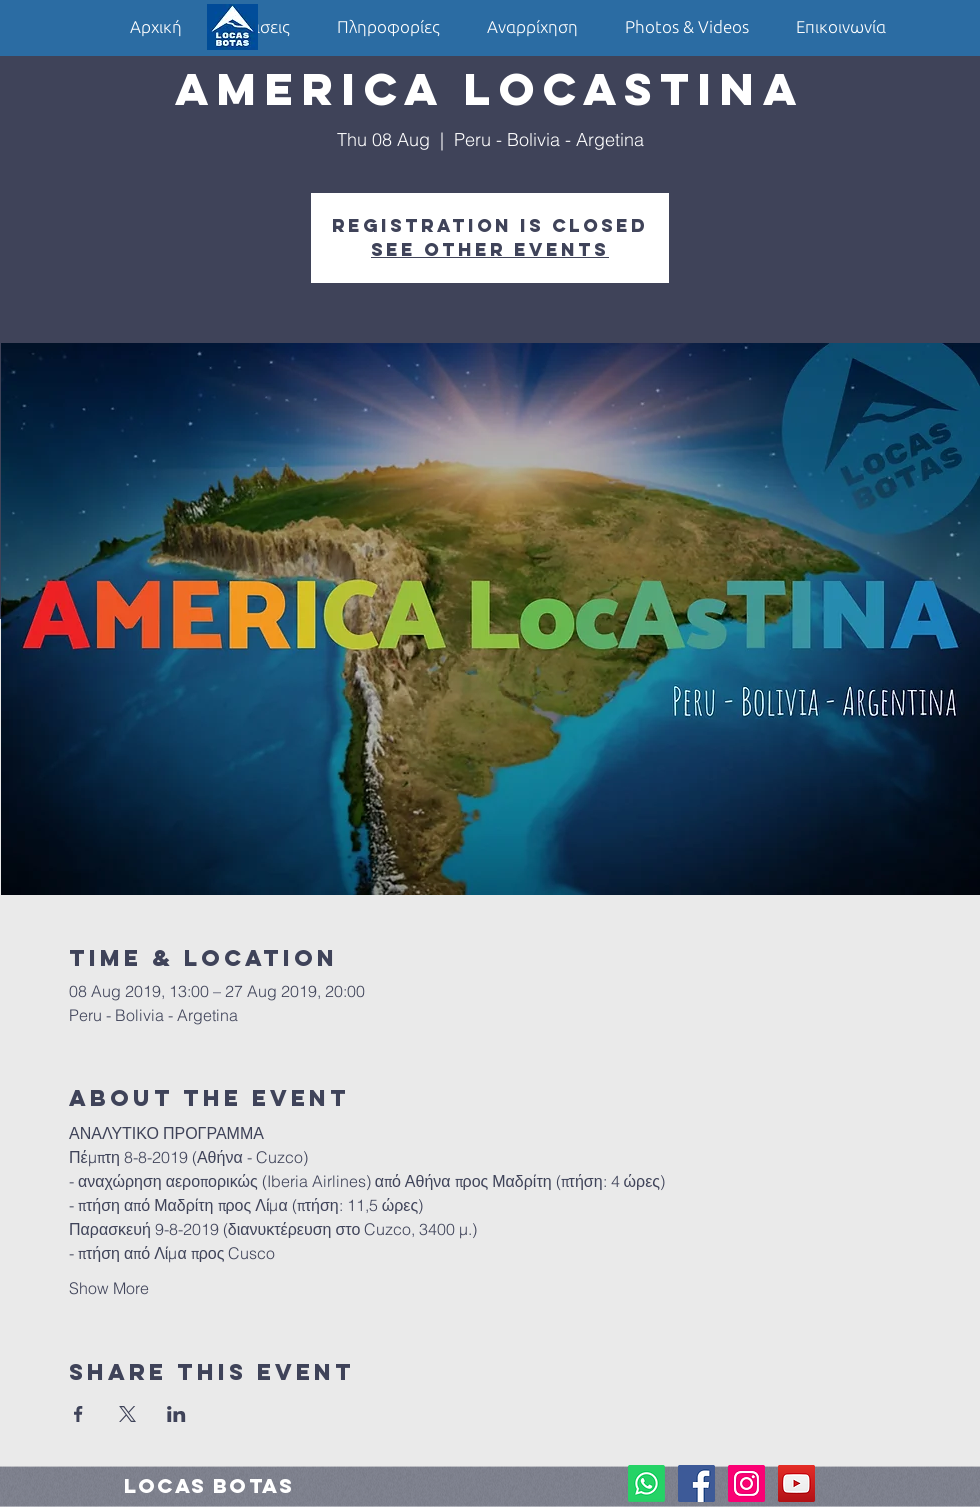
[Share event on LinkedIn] (176, 1414)
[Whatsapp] (646, 1483)
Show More (109, 1288)
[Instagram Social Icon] (746, 1483)
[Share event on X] (127, 1414)
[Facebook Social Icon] (696, 1483)
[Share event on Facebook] (78, 1414)
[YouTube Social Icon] (796, 1483)
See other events (490, 249)
